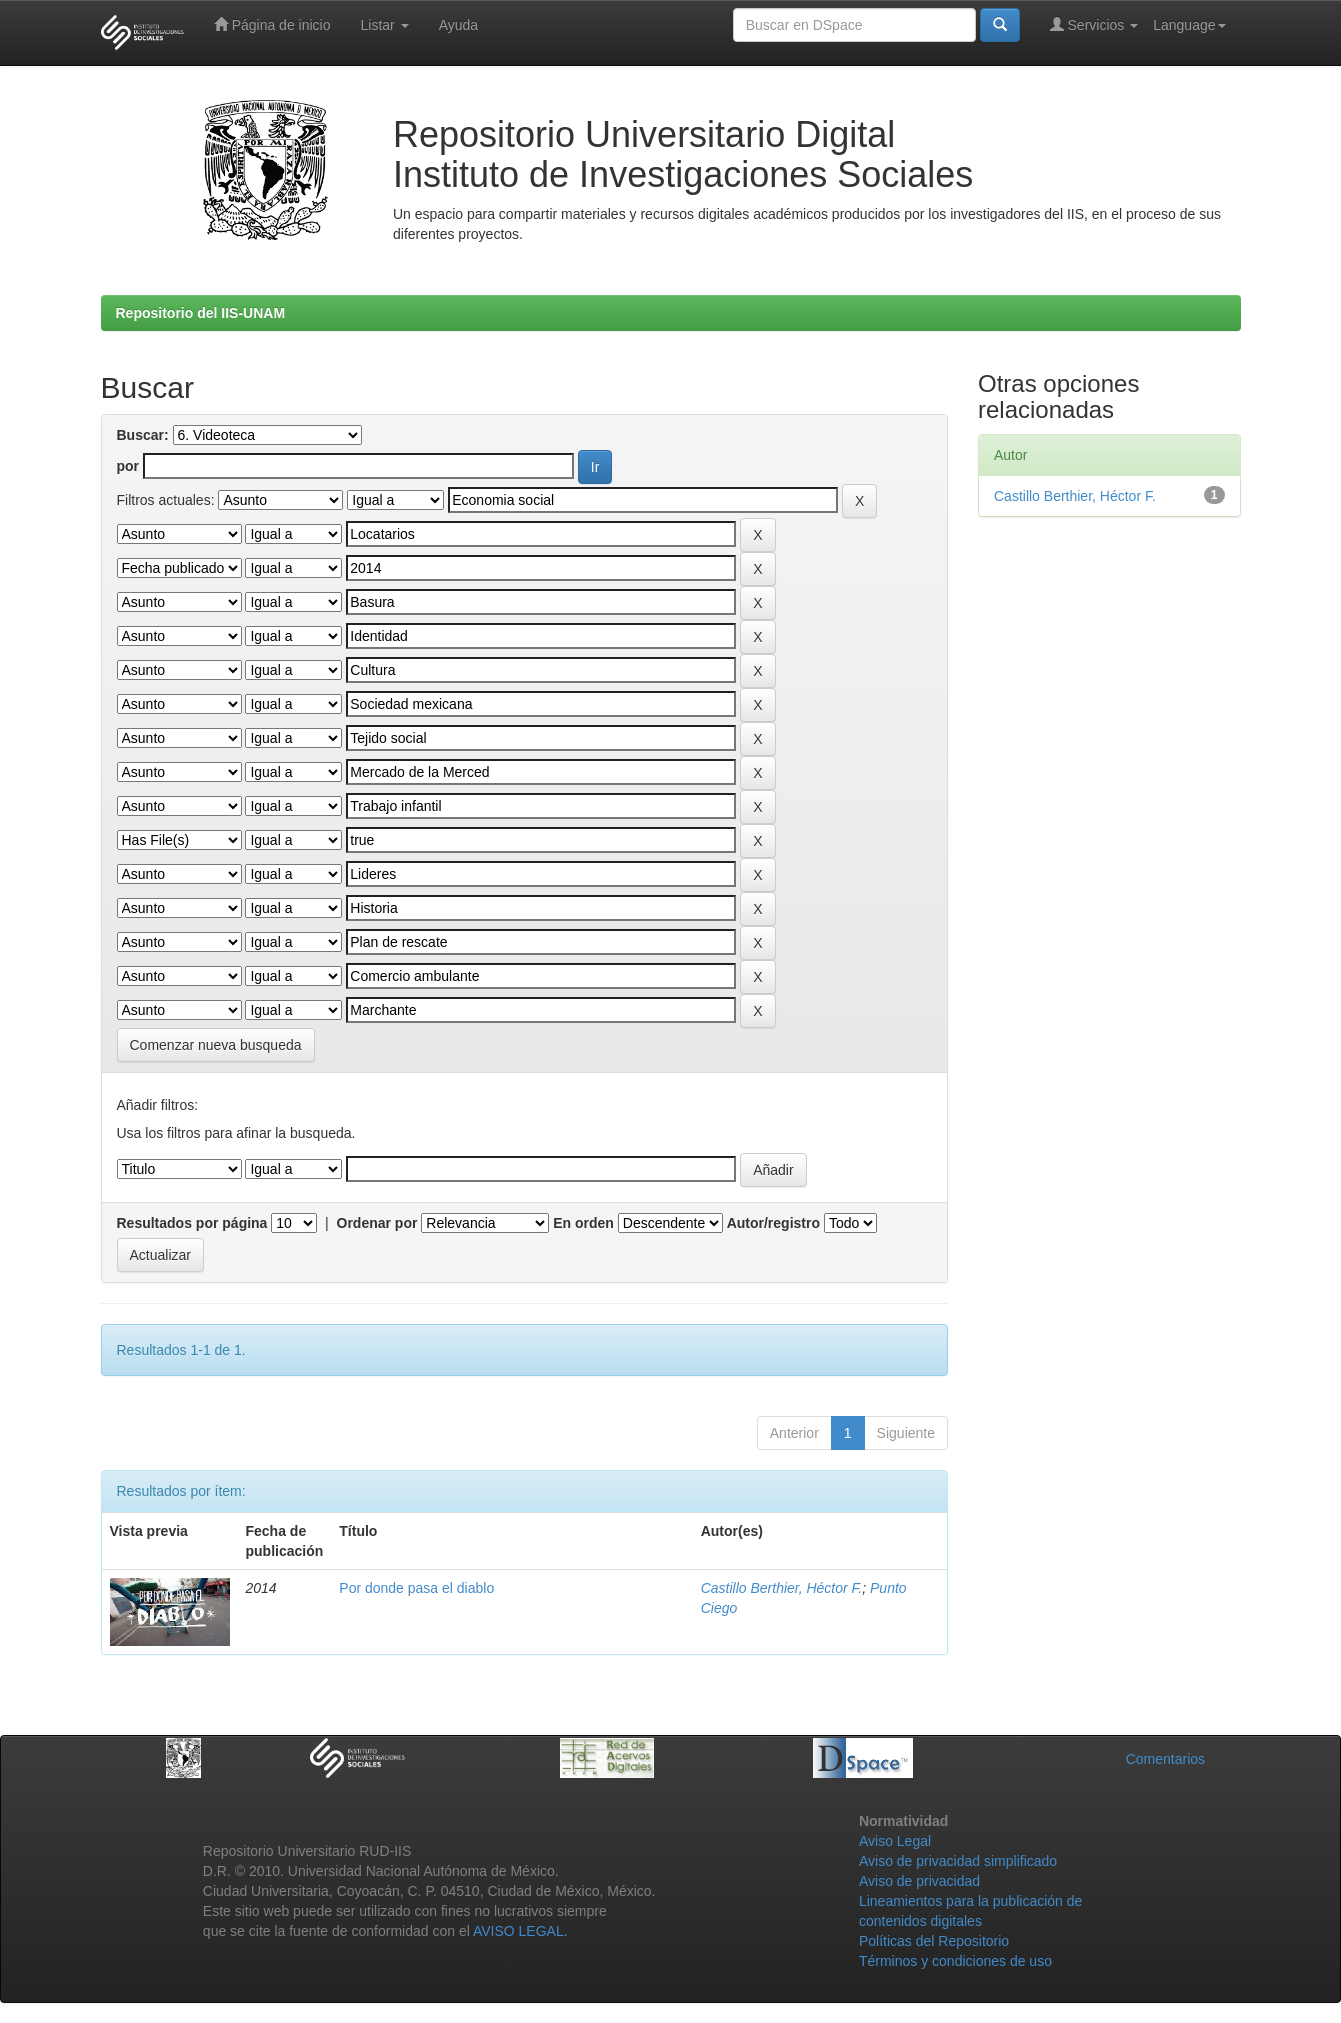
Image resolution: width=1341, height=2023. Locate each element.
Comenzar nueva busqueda (216, 1045)
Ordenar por (377, 1223)
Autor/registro (773, 1223)
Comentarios (1165, 1759)
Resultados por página (192, 1223)
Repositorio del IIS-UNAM (201, 313)
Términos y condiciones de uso (955, 1961)
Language (1189, 25)
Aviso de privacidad (919, 1881)
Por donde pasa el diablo (416, 1588)
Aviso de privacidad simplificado (958, 1861)
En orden (583, 1223)
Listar (385, 25)
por (128, 466)
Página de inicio (272, 24)
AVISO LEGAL (518, 1931)
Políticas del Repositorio (934, 1941)
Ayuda (458, 25)
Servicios (1094, 24)
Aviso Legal (895, 1841)
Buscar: (143, 435)
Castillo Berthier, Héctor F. (782, 1588)
